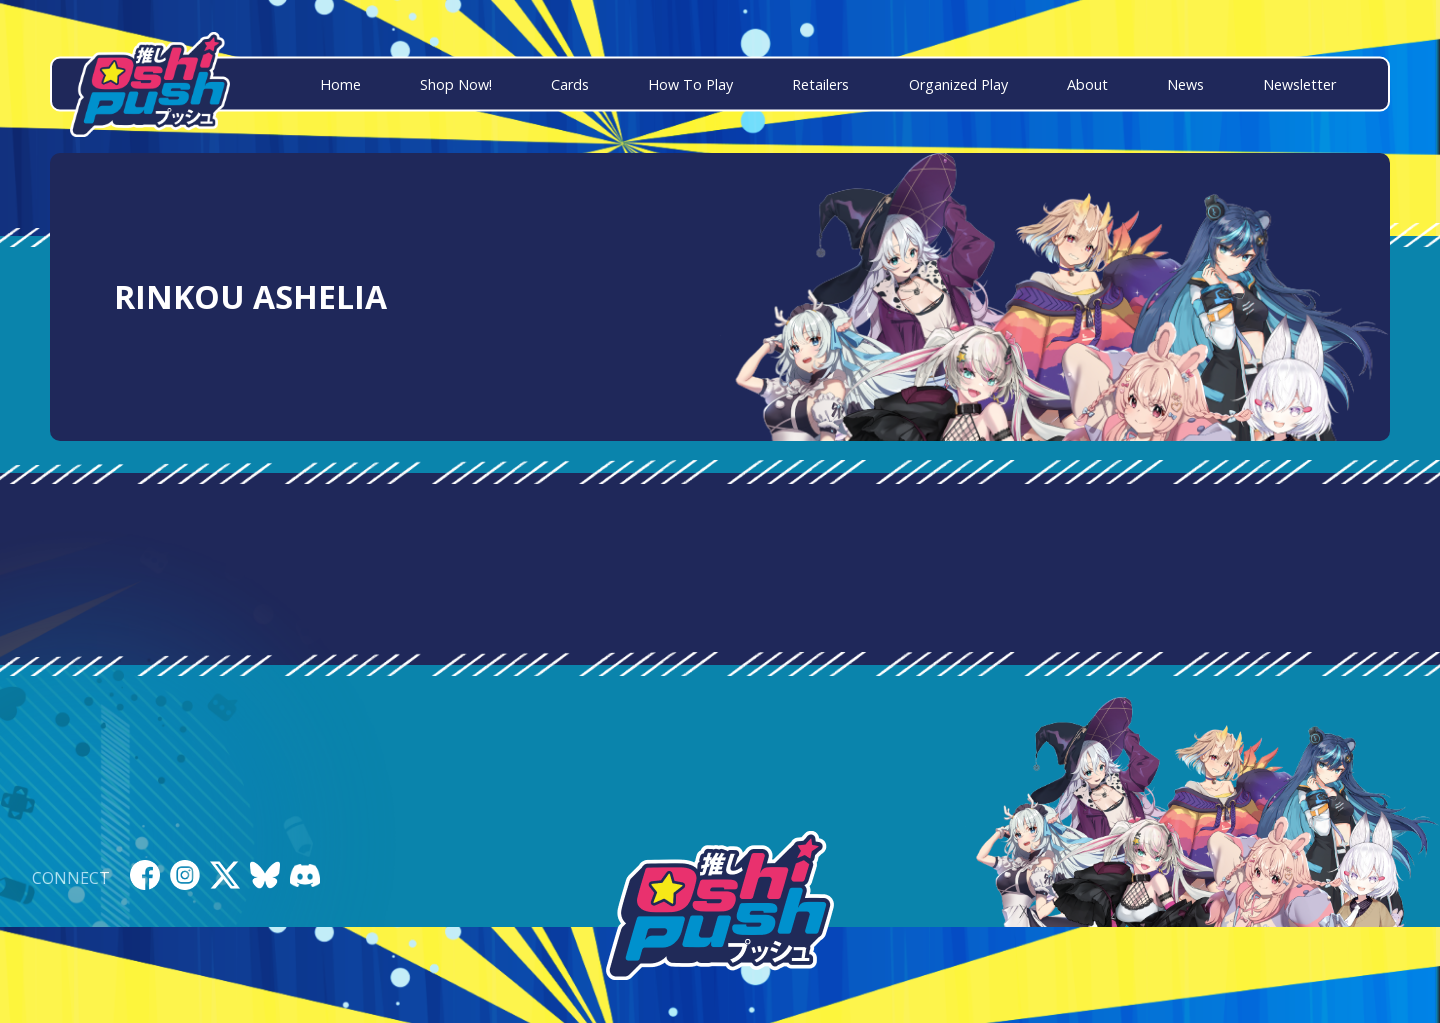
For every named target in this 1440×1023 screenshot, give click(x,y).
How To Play (690, 84)
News (1185, 84)
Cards (570, 84)
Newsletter (1299, 84)
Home (340, 84)
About (1087, 84)
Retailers (820, 84)
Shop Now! (456, 84)
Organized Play (958, 84)
